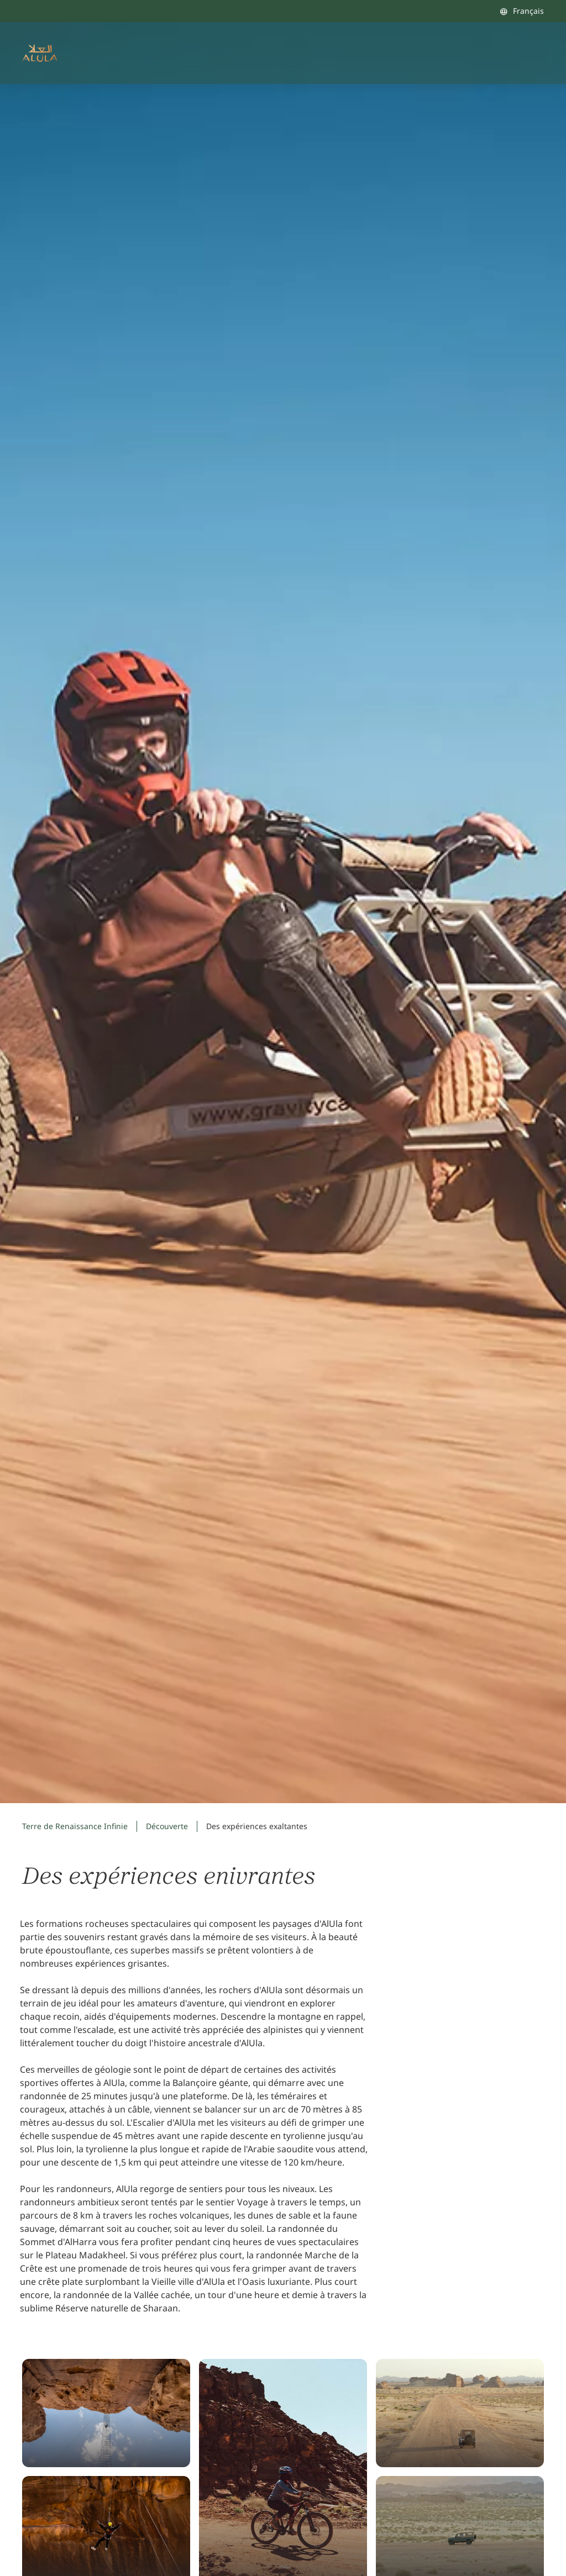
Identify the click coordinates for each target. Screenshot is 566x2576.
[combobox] (521, 11)
